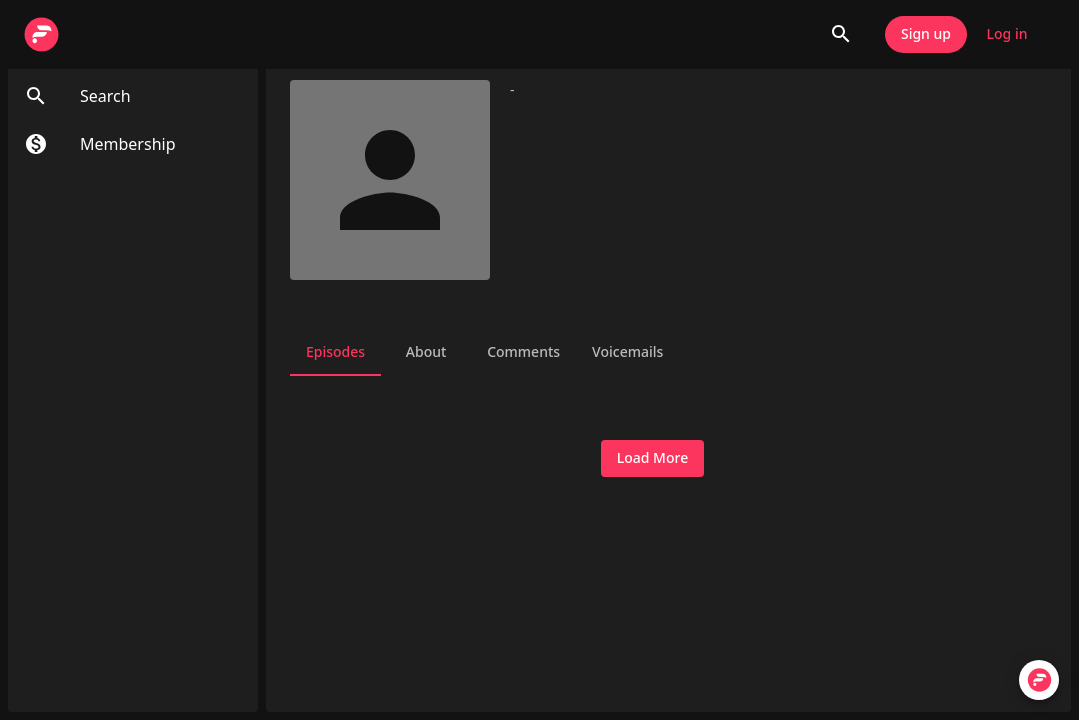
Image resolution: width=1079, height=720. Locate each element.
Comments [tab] (523, 352)
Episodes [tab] (335, 352)
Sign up (926, 34)
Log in (1007, 34)
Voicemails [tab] (627, 352)
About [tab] (426, 352)
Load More (652, 458)
